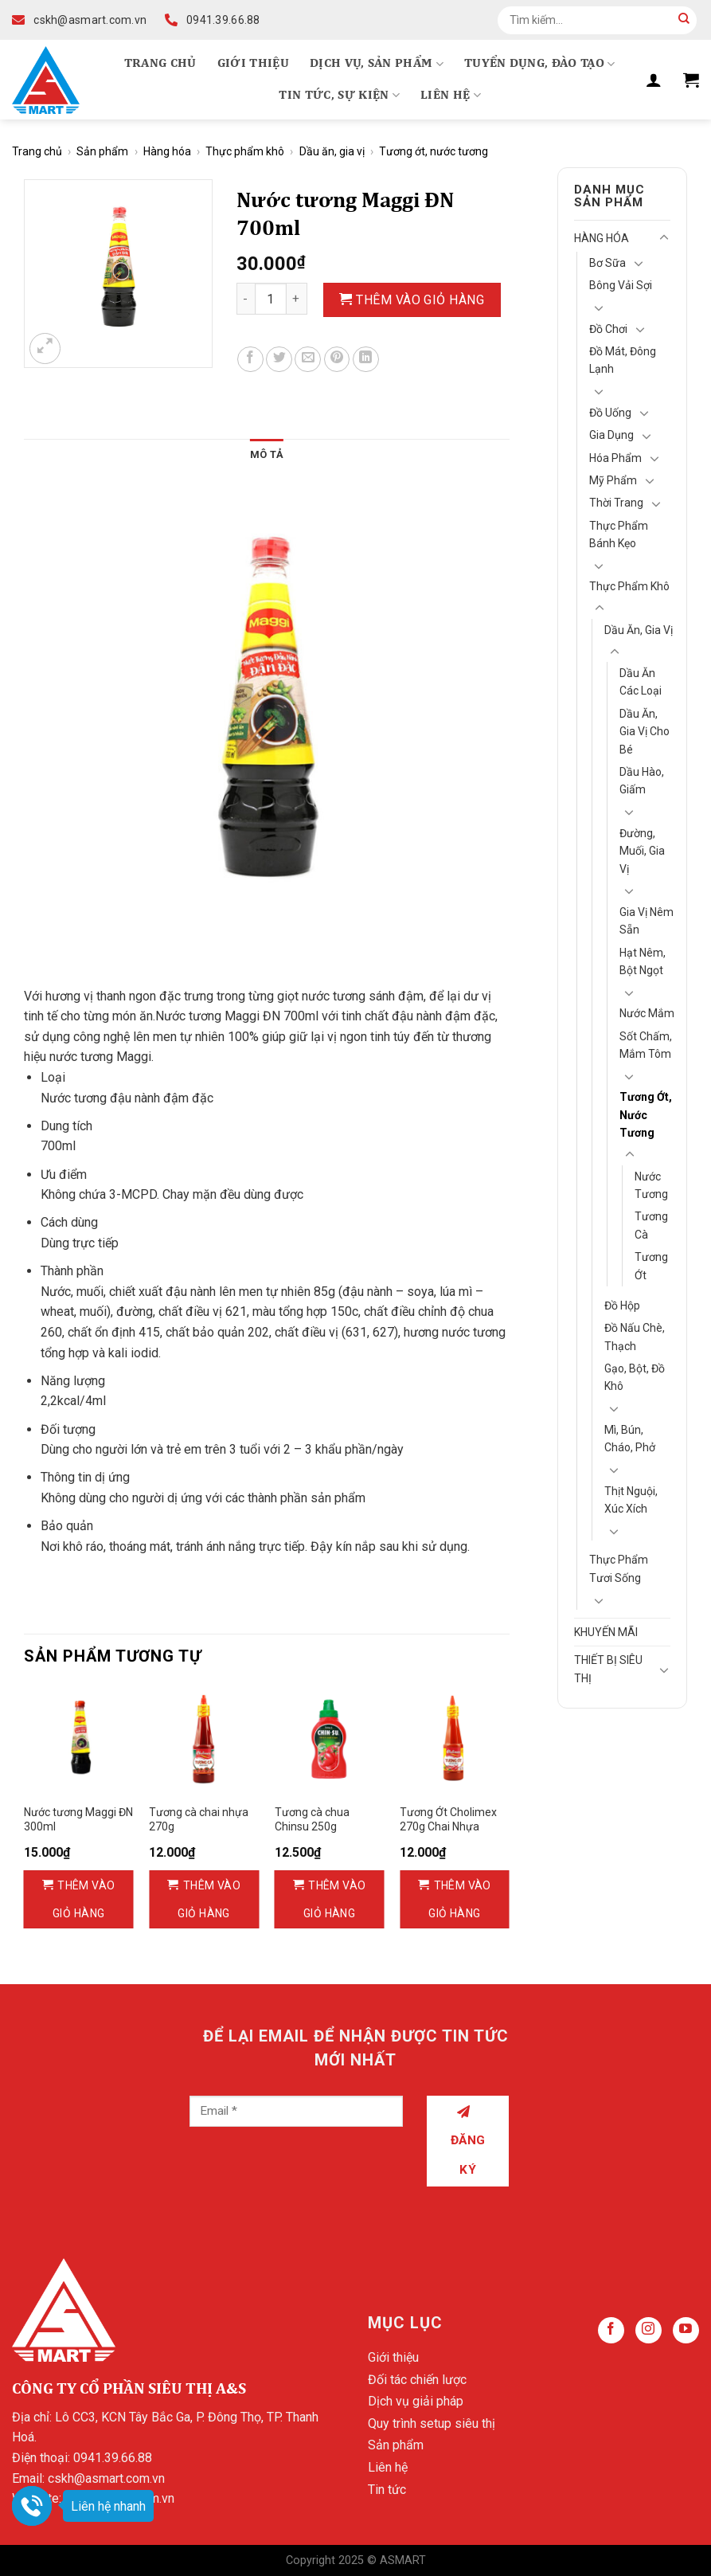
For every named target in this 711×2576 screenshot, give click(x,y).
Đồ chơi (608, 329)
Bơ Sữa (607, 262)
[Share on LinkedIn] (366, 359)
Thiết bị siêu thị (608, 1669)
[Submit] (684, 20)
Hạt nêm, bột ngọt (642, 961)
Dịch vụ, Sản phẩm (376, 64)
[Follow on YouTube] (686, 2330)
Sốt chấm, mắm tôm (645, 1045)
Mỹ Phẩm (613, 480)
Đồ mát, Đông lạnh (622, 360)
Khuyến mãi (606, 1632)
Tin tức (387, 2489)
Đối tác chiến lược (417, 2379)
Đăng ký (468, 2141)
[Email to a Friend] (308, 359)
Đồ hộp (622, 1305)
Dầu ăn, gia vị (332, 151)
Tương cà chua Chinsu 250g (312, 1819)
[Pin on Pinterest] (337, 359)
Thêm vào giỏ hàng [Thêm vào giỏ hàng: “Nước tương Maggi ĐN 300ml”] (84, 1899)
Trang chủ (160, 63)
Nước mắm (646, 1013)
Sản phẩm (102, 151)
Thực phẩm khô (244, 151)
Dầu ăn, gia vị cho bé (644, 731)
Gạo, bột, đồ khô (634, 1377)
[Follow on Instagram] (648, 2330)
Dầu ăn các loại (640, 682)
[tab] (266, 455)
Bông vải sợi (620, 285)
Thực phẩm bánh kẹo (618, 534)
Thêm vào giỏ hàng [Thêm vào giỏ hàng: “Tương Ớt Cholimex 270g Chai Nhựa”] (459, 1899)
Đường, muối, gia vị (642, 851)
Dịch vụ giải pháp (415, 2401)
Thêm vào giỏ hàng (420, 299)
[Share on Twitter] (279, 359)
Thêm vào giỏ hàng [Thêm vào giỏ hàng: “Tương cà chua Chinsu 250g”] (334, 1899)
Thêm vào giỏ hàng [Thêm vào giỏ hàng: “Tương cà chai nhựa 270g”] (209, 1899)
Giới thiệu (253, 63)
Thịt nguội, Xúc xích (631, 1500)
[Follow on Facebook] (611, 2330)
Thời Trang (616, 502)
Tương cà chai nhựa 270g (198, 1819)
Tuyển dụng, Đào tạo (539, 64)
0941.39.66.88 (112, 2457)
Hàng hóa (167, 151)
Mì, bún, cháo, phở (629, 1438)
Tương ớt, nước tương (433, 151)
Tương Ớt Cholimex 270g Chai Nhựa (448, 1819)
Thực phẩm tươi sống (618, 1568)
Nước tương (651, 1185)
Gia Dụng (611, 435)
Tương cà (651, 1225)
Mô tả (266, 454)
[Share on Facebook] (250, 359)
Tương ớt (651, 1266)
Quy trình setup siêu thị (431, 2423)
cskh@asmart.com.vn (106, 2478)
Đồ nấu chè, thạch (634, 1336)
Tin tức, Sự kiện (339, 95)
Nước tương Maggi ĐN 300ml (78, 1819)
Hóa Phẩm (615, 458)
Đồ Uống (610, 412)
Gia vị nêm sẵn (646, 921)
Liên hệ (450, 95)
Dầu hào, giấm (641, 780)
